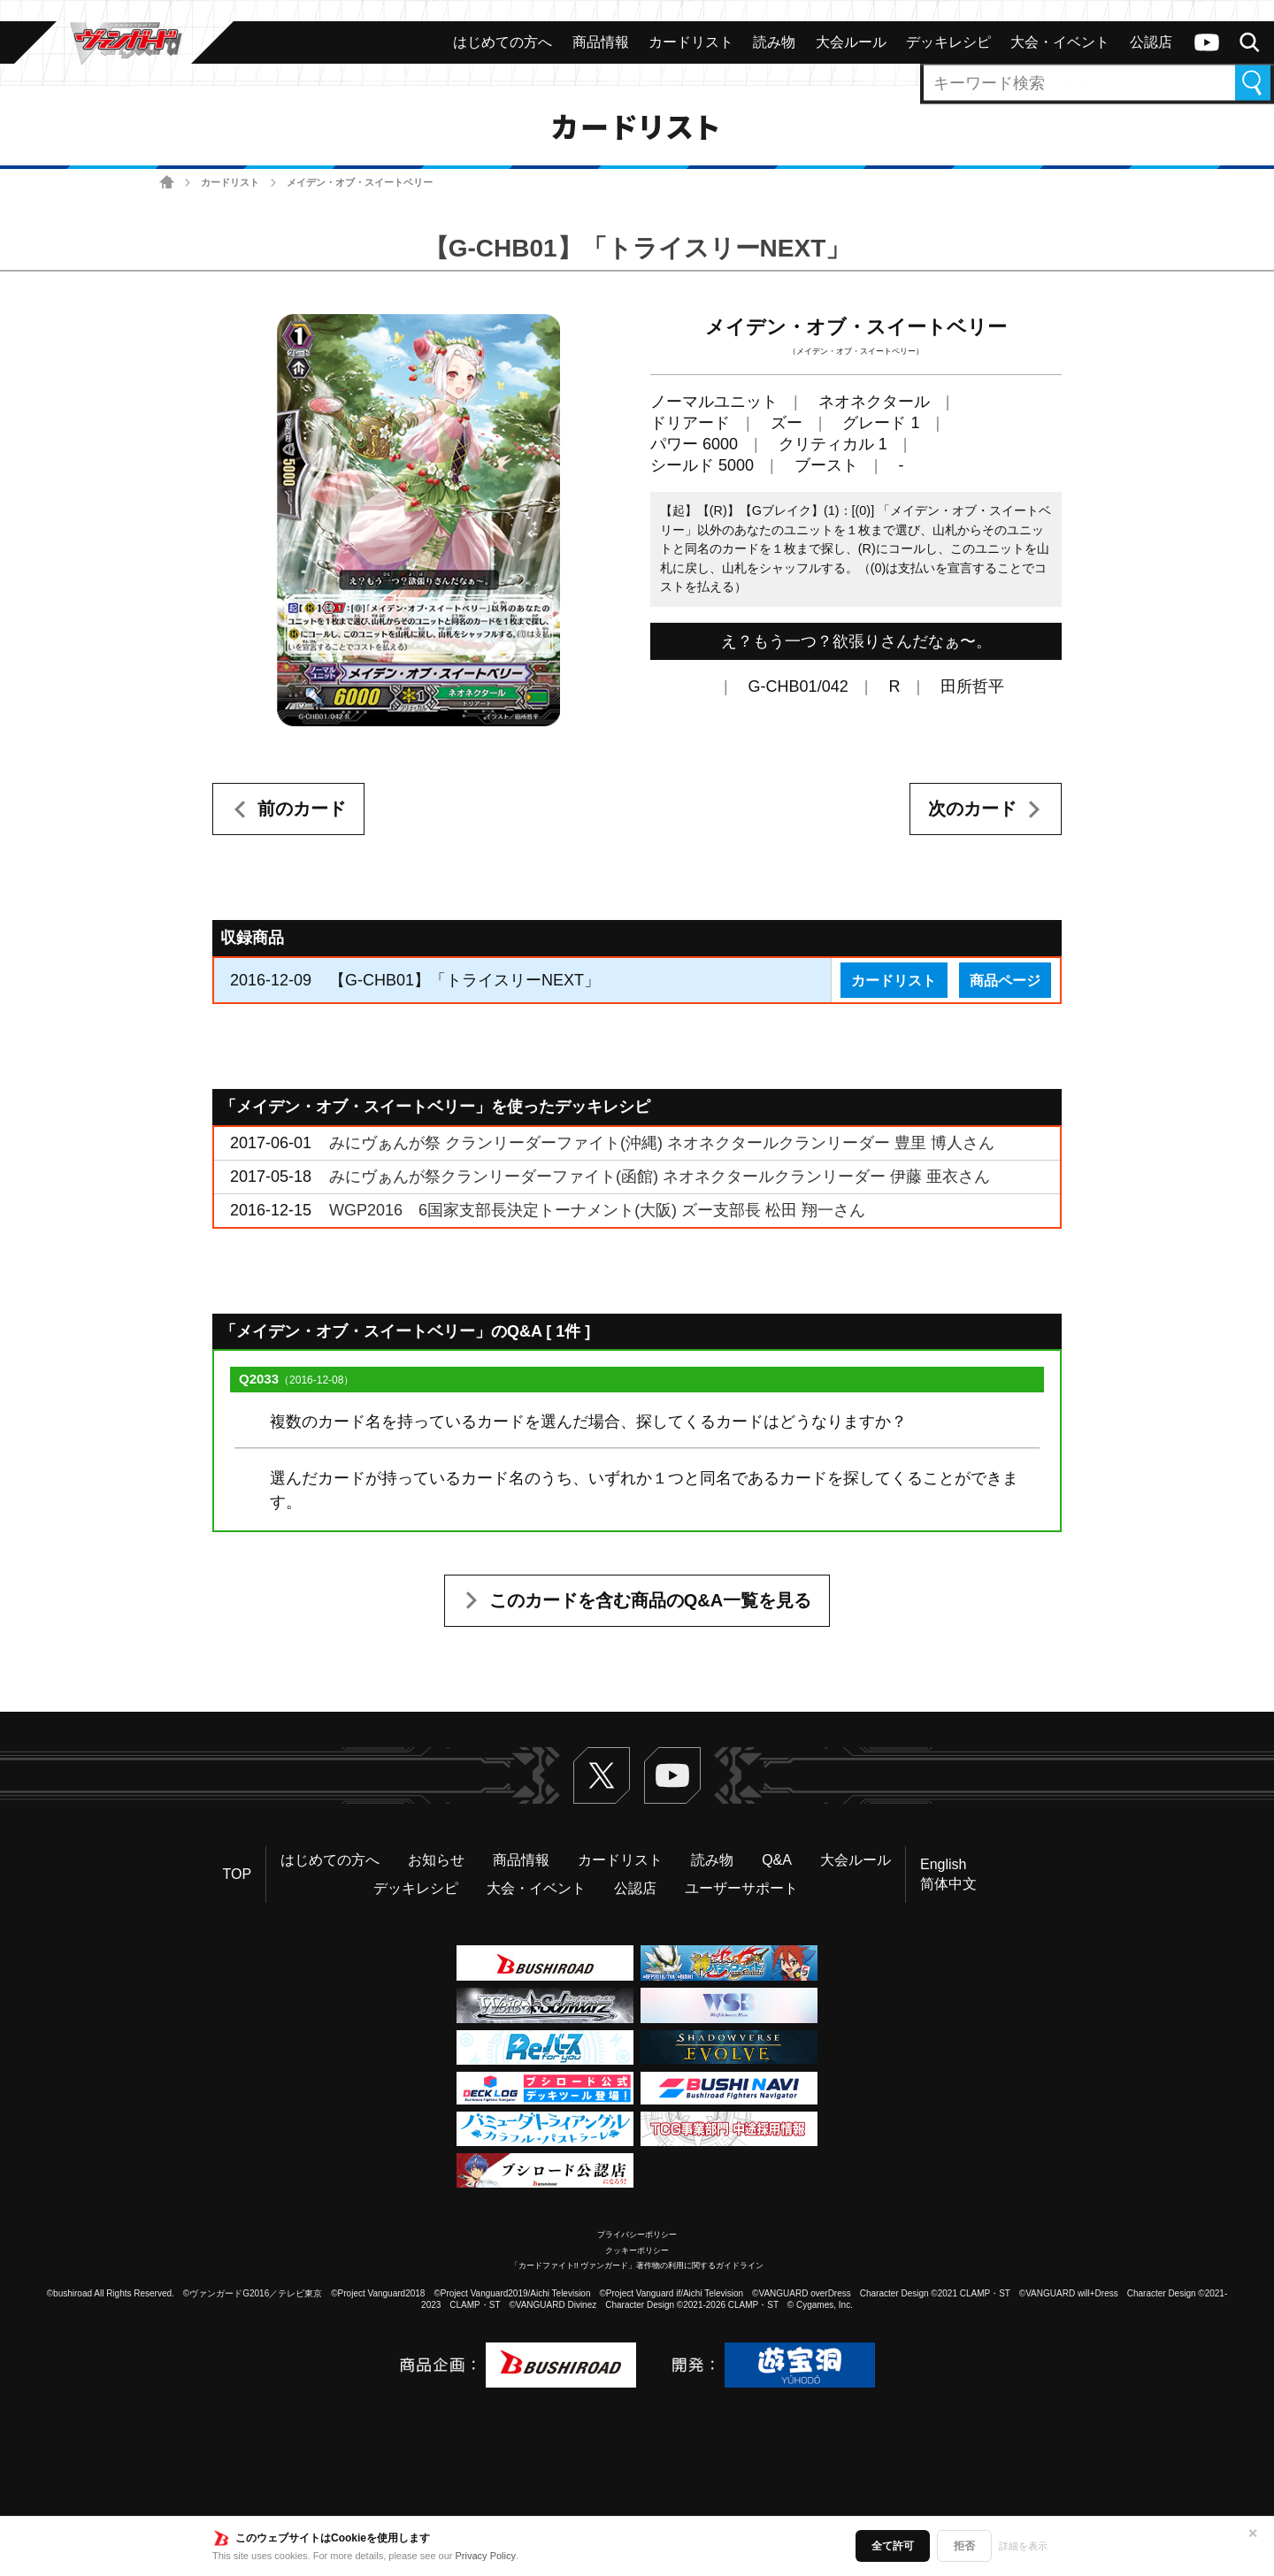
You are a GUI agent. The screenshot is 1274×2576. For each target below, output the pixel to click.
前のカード (301, 808)
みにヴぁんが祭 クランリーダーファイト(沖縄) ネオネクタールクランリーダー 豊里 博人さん (661, 1143)
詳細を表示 (1023, 2546)
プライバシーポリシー (637, 2234)
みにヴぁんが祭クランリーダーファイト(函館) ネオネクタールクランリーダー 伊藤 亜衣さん (659, 1176)
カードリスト (230, 182)
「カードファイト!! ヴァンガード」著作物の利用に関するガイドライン (637, 2265)
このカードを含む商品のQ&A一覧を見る (650, 1600)
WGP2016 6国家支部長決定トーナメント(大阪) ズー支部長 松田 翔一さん (597, 1210)
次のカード (972, 808)
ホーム (166, 182)
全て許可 (892, 2546)
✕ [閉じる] (1252, 2533)
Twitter (601, 1775)
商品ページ (1005, 980)
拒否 (964, 2546)
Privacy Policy (486, 2555)
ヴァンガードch (1206, 42)
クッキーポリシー (637, 2250)
